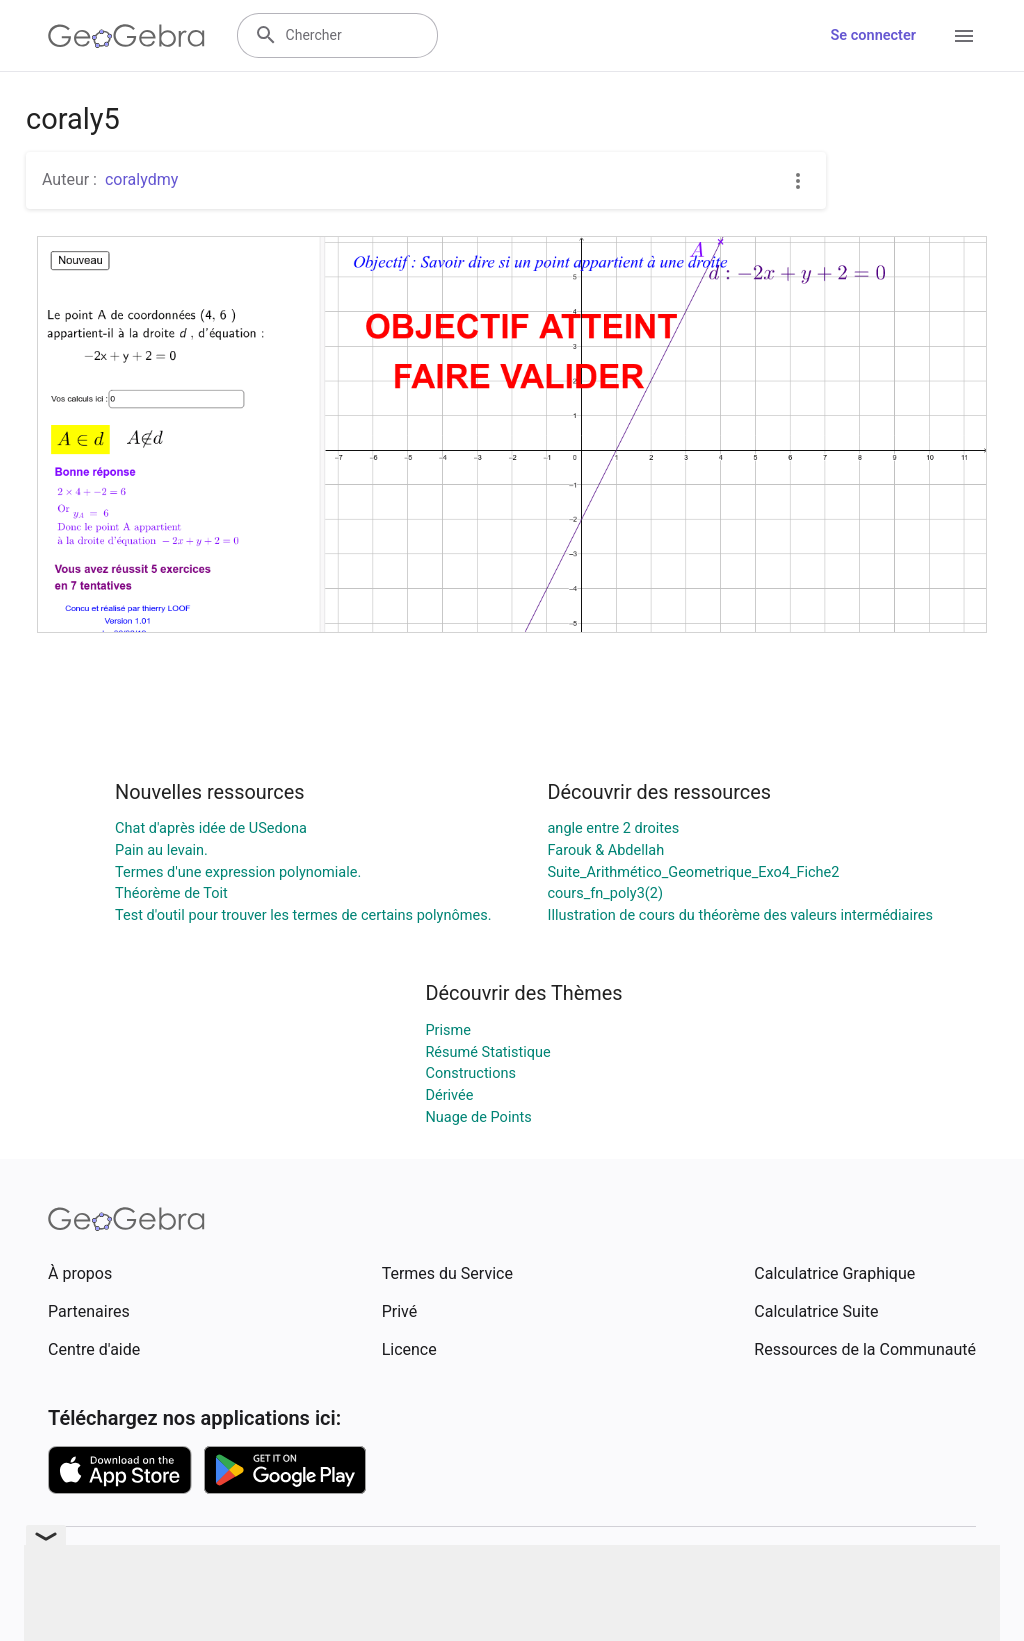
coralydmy (141, 179)
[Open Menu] (964, 36)
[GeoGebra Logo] (126, 36)
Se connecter (873, 35)
